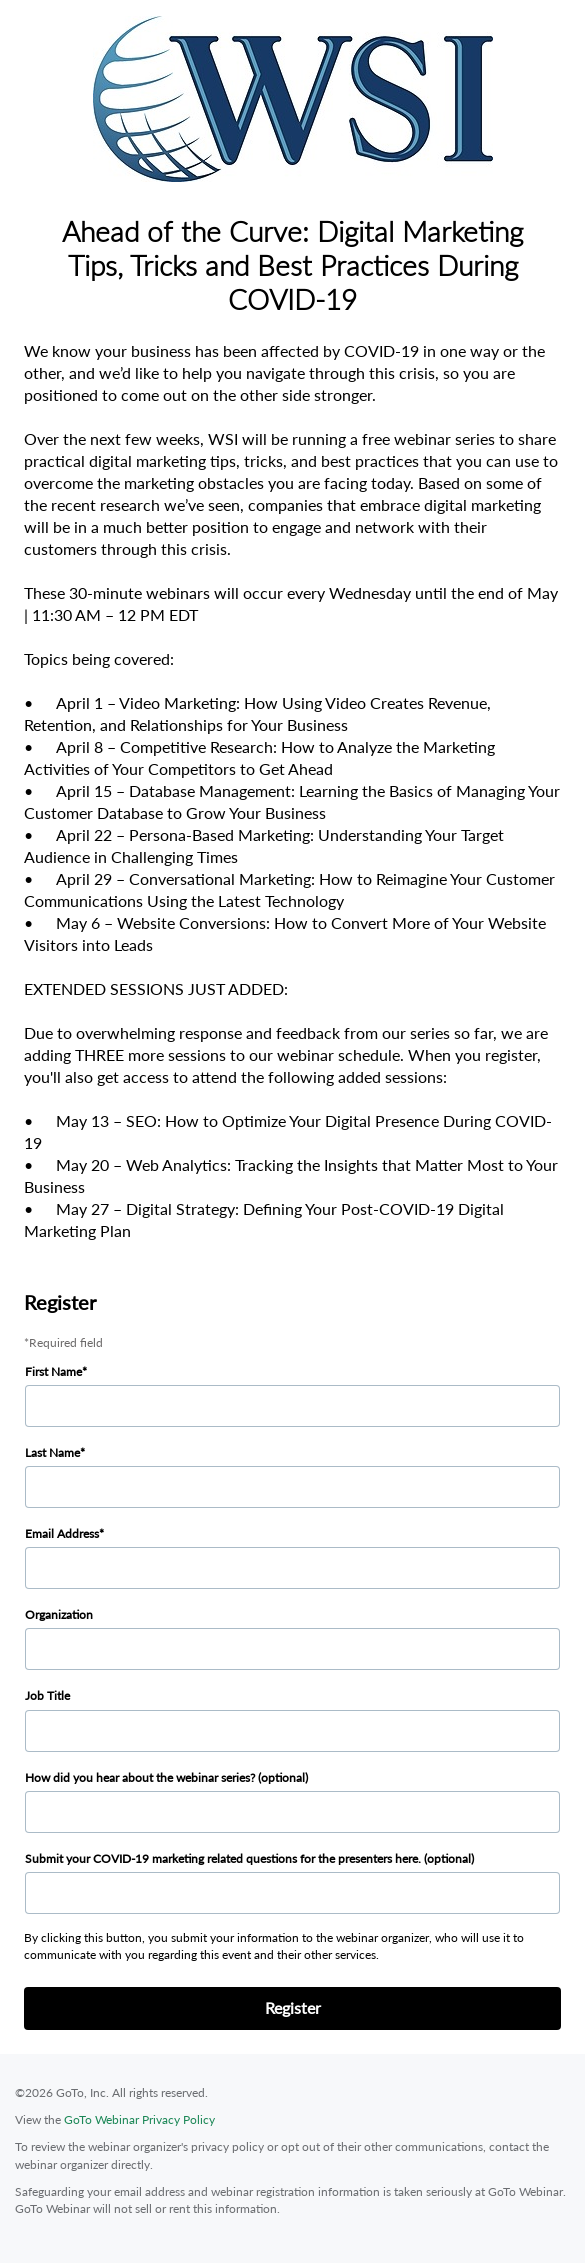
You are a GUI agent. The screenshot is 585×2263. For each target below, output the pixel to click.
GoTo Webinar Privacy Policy (139, 2119)
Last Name (52, 1452)
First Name (53, 1371)
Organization (59, 1614)
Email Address (62, 1533)
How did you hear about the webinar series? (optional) (166, 1777)
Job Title (47, 1695)
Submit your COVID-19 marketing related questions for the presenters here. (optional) (249, 1858)
